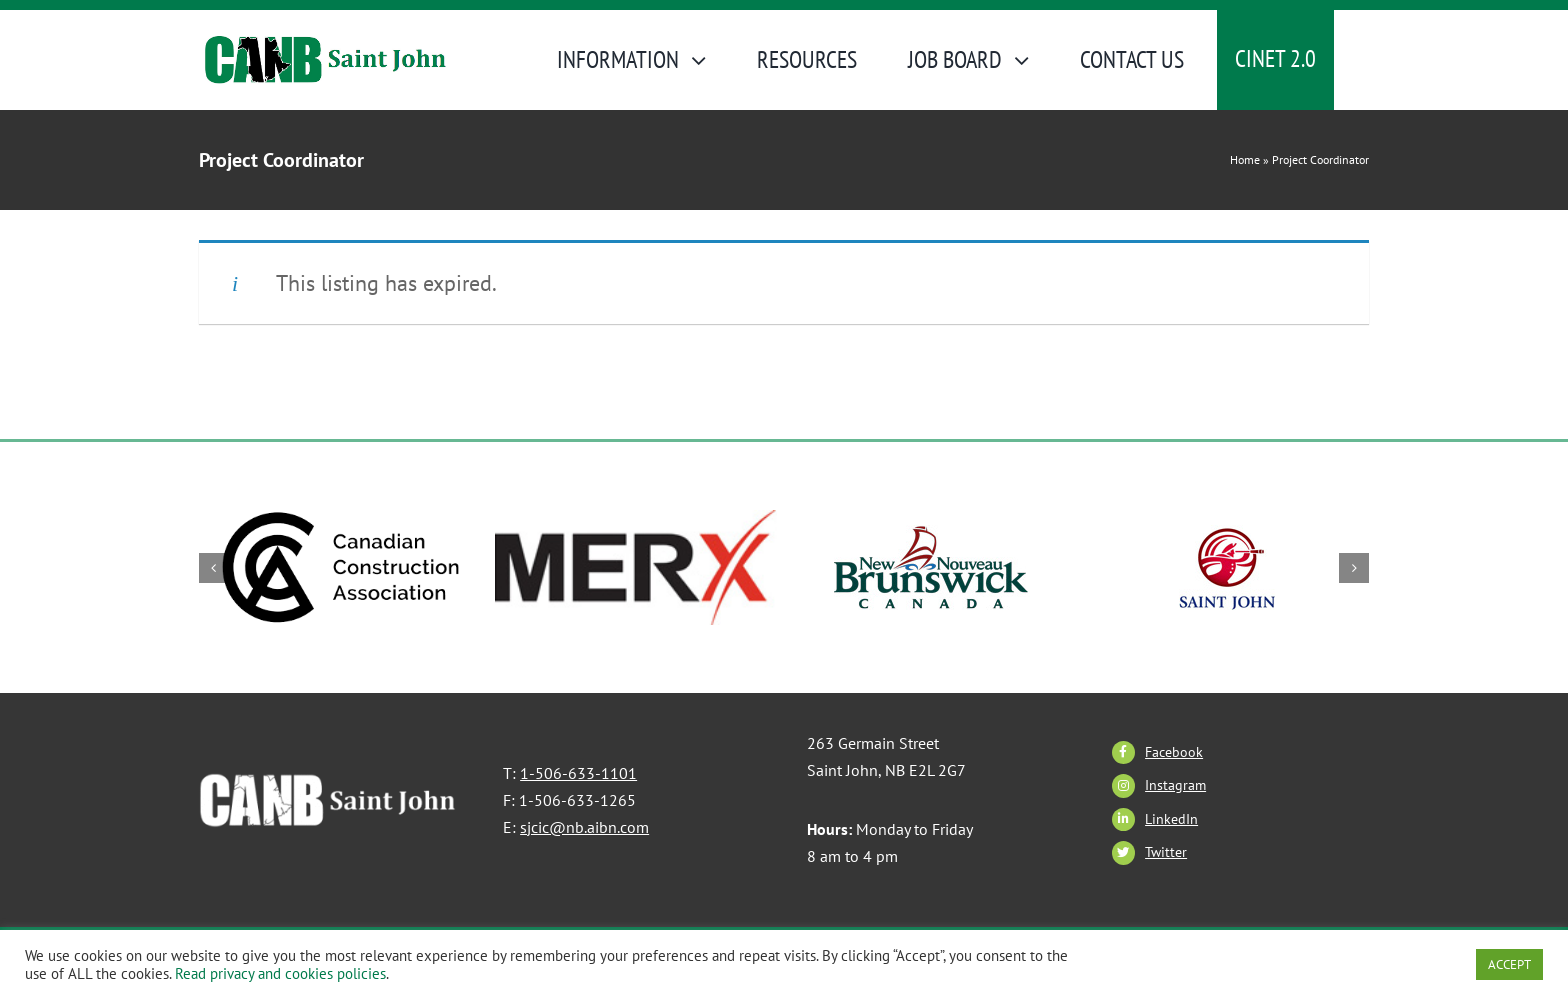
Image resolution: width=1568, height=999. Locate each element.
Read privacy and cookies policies (280, 973)
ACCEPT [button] (1509, 964)
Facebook (1174, 752)
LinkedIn (1171, 819)
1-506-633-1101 (578, 773)
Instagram (1175, 785)
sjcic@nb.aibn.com (584, 827)
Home (1245, 159)
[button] (214, 568)
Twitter (1166, 852)
